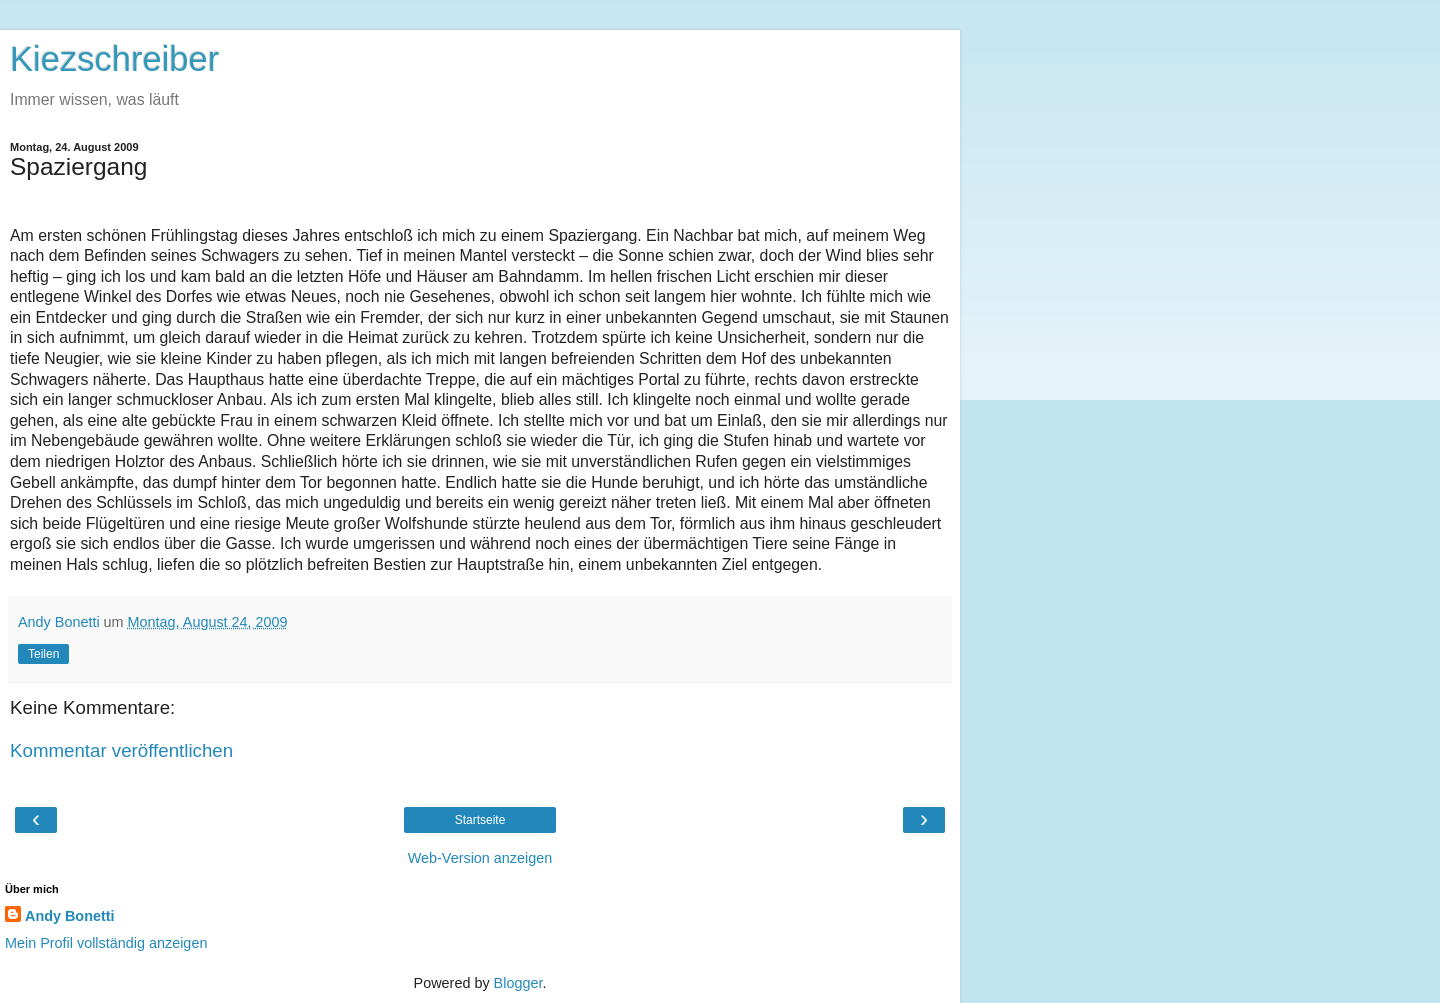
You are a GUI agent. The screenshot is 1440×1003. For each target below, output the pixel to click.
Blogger (518, 983)
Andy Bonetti (70, 916)
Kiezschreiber (114, 59)
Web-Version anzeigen (480, 858)
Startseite (480, 820)
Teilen (43, 654)
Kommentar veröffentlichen (121, 750)
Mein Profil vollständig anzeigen (106, 943)
